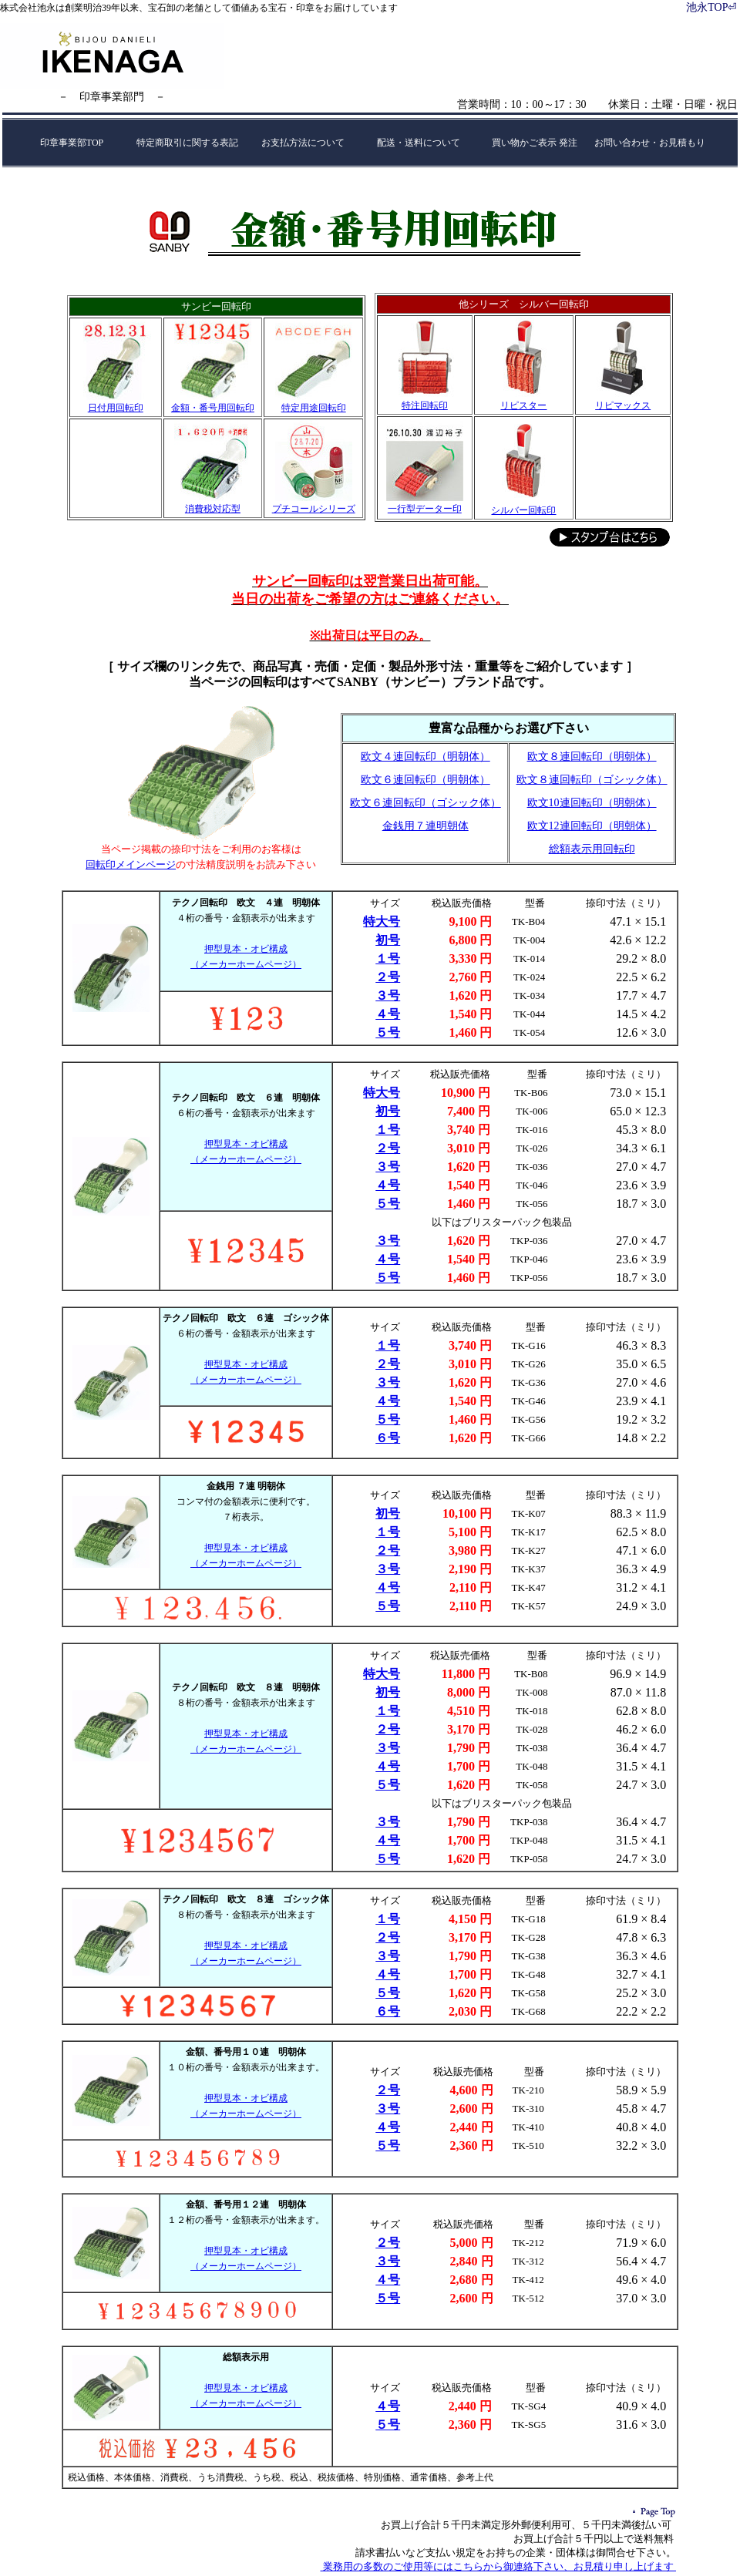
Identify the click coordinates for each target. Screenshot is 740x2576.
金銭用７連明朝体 (425, 826)
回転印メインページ (131, 864)
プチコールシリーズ (313, 508)
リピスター (523, 405)
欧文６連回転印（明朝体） (425, 779)
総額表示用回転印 (592, 849)
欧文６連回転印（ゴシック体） (425, 803)
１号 (387, 958)
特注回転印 (425, 405)
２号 (387, 977)
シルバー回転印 (523, 510)
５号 (387, 1032)
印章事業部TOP (71, 142)
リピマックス (623, 405)
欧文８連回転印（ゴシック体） (592, 779)
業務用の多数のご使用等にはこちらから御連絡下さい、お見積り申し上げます (499, 2566)
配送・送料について (418, 142)
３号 (387, 995)
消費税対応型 (212, 508)
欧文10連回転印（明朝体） (592, 803)
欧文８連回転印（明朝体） (592, 756)
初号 (387, 940)
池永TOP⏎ (711, 7)
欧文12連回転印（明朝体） (592, 826)
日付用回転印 (115, 407)
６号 (387, 1437)
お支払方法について (303, 142)
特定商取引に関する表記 (187, 142)
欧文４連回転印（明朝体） (425, 756)
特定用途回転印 (313, 407)
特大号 (381, 921)
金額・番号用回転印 (212, 407)
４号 (387, 1014)
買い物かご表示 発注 (534, 142)
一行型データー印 (425, 508)
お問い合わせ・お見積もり (649, 142)
